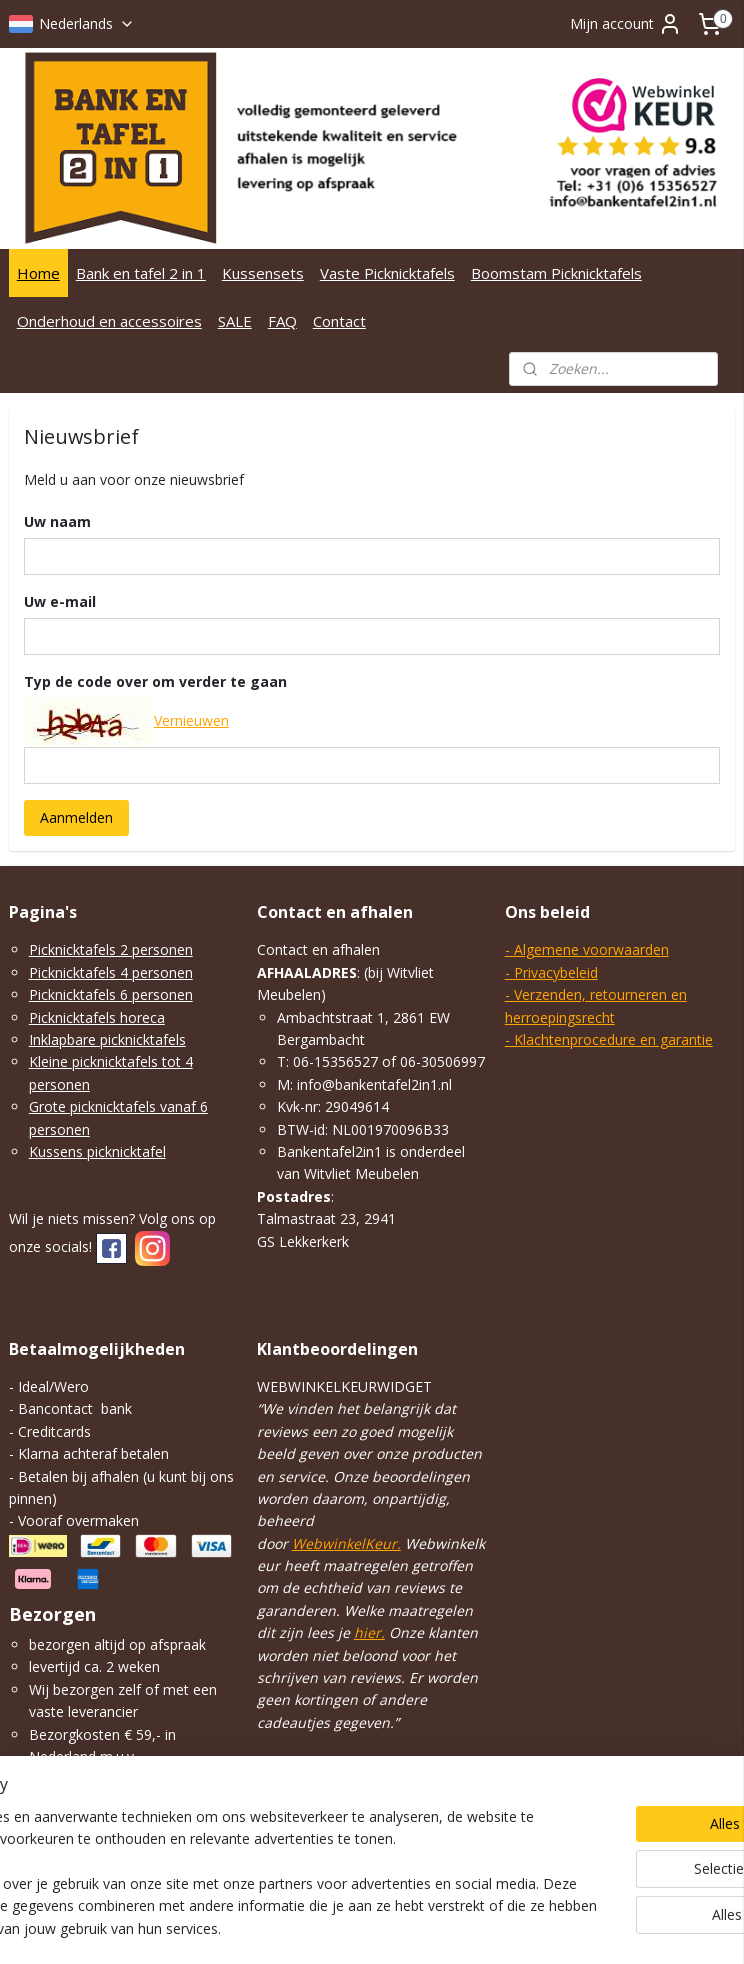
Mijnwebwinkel (616, 1927)
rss (365, 1927)
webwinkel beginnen (442, 1927)
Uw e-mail (60, 600)
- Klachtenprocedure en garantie (609, 1039)
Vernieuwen (191, 720)
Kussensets (263, 273)
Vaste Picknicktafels (387, 273)
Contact (339, 321)
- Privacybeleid (551, 972)
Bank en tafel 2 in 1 (141, 273)
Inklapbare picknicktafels (107, 1039)
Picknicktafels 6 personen (111, 994)
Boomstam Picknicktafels (556, 273)
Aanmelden (76, 817)
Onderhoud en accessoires (109, 321)
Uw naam (57, 521)
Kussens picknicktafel (97, 1151)
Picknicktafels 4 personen (111, 972)
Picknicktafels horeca (97, 1017)
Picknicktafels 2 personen (111, 949)
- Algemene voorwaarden (587, 949)
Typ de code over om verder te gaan (155, 680)
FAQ (282, 321)
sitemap (323, 1927)
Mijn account (626, 24)
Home (38, 273)
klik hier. (54, 1823)
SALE (235, 321)
